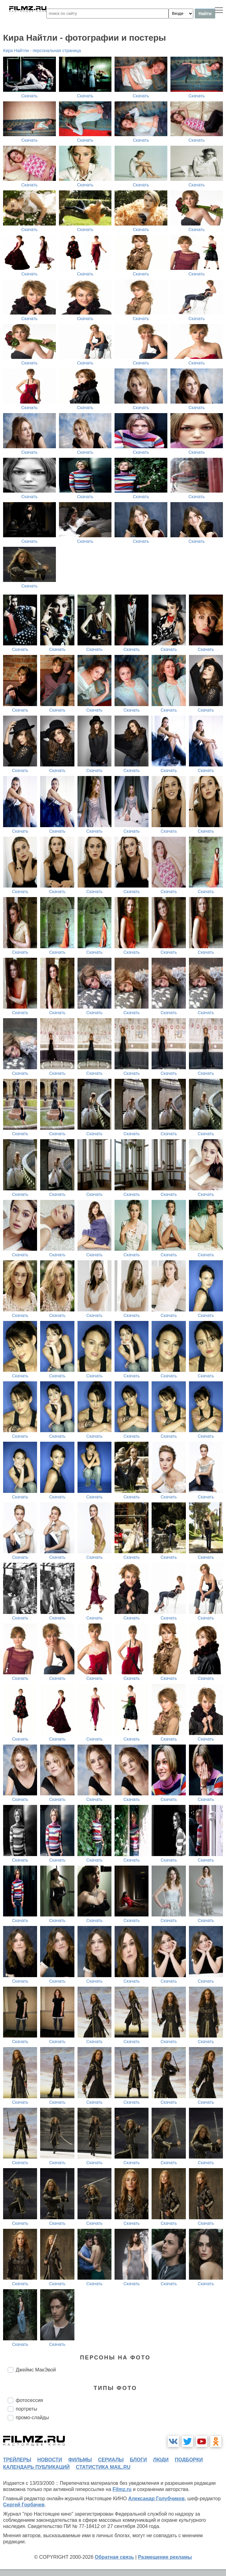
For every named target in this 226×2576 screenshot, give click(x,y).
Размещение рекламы (165, 2557)
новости (49, 2459)
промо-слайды (32, 2417)
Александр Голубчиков (156, 2498)
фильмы (80, 2459)
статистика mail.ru (103, 2467)
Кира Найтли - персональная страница (42, 50)
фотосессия (29, 2400)
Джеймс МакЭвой (36, 2369)
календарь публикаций (36, 2467)
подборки (189, 2459)
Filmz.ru (122, 2489)
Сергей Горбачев (23, 2504)
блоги (138, 2459)
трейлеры (17, 2459)
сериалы (110, 2459)
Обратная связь (114, 2557)
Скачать (29, 95)
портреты (26, 2408)
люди (161, 2459)
